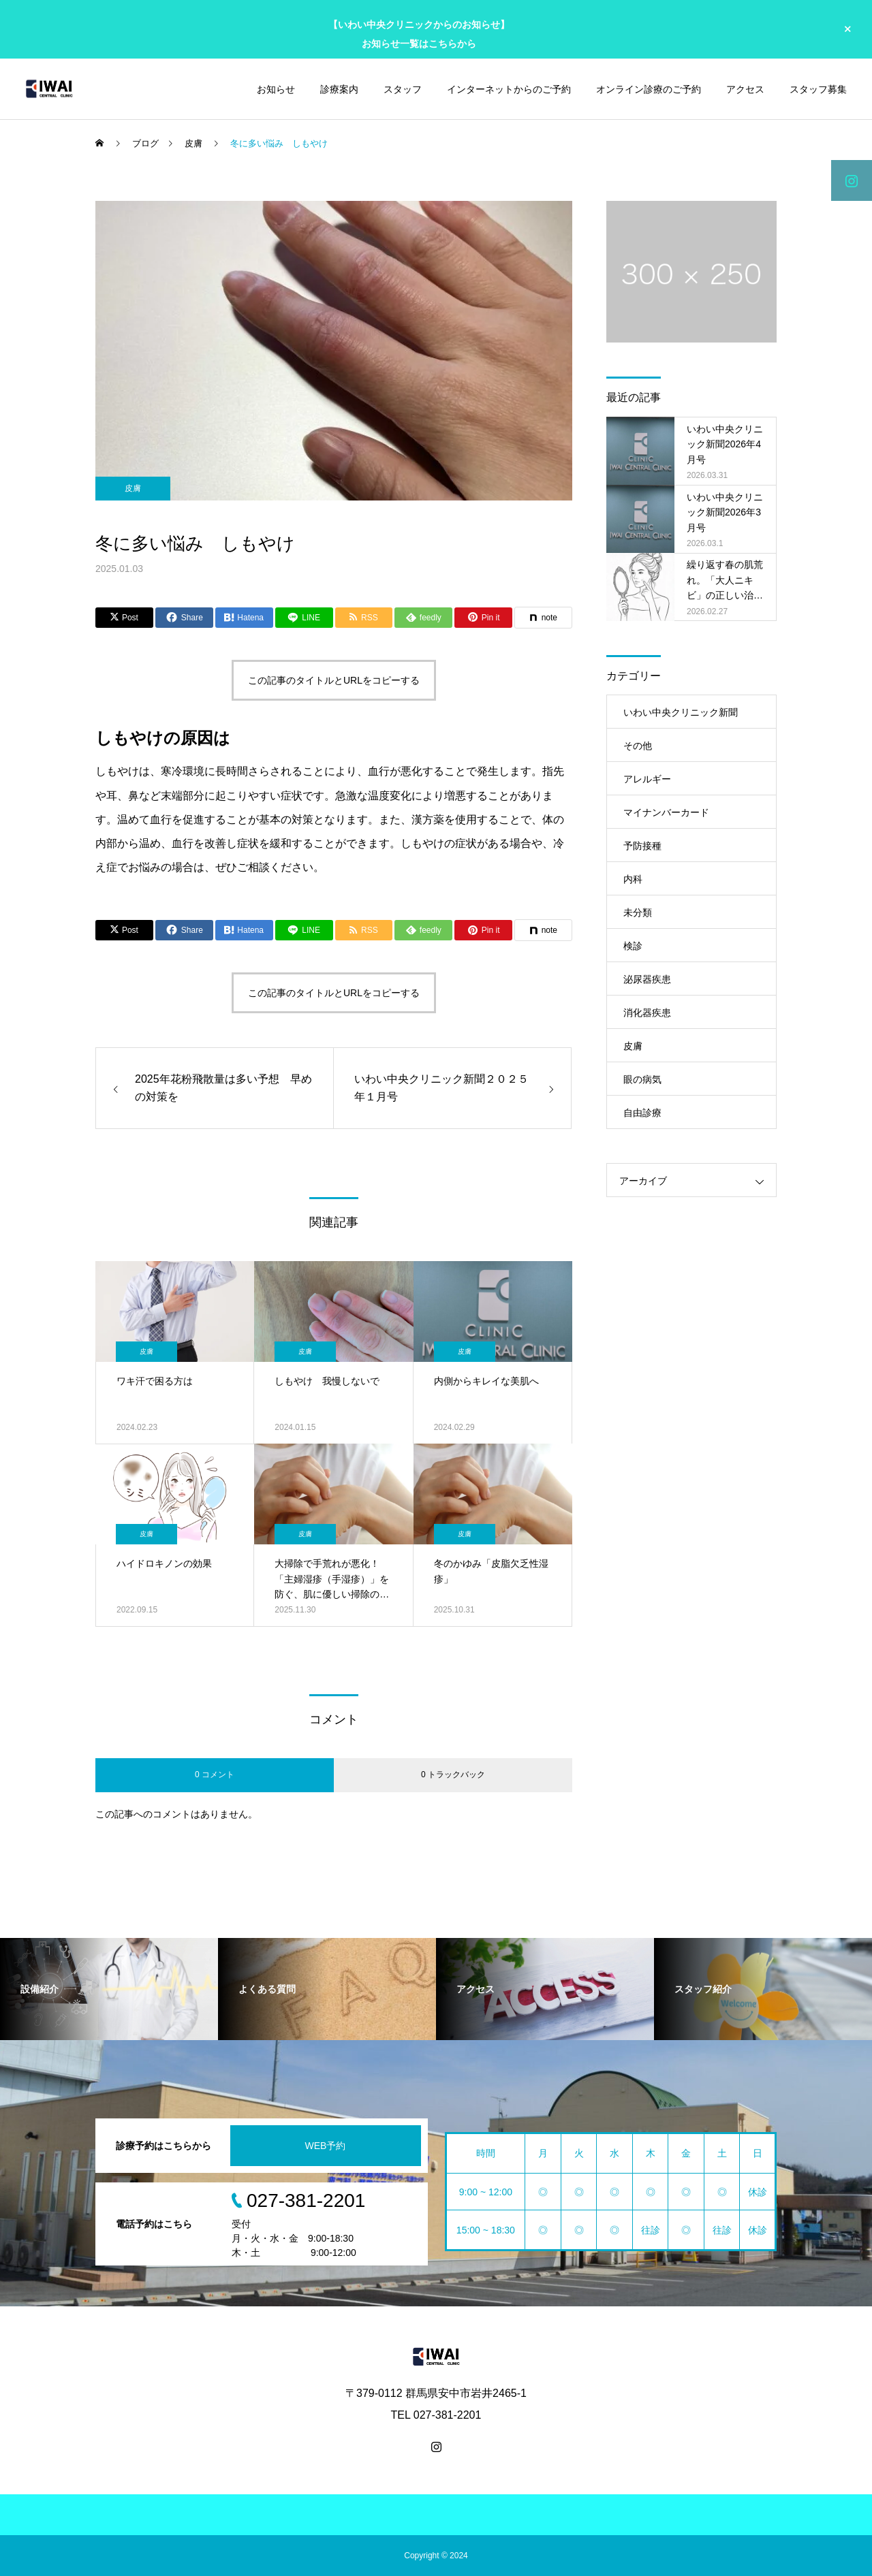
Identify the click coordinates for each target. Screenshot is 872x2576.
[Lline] (304, 617)
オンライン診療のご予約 (648, 89)
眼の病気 (642, 1079)
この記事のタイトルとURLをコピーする (334, 680)
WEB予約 (325, 2145)
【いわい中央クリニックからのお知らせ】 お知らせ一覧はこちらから (419, 33)
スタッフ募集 (818, 89)
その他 (637, 745)
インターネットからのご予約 (509, 89)
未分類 (637, 912)
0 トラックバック (453, 1774)
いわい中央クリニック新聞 (680, 712)
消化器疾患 (647, 1012)
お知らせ (276, 89)
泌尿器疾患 (647, 979)
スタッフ (403, 89)
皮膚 (133, 488)
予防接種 (642, 845)
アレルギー (647, 779)
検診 (632, 945)
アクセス (745, 89)
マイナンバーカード (666, 812)
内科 (632, 879)
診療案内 (339, 89)
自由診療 (642, 1112)
